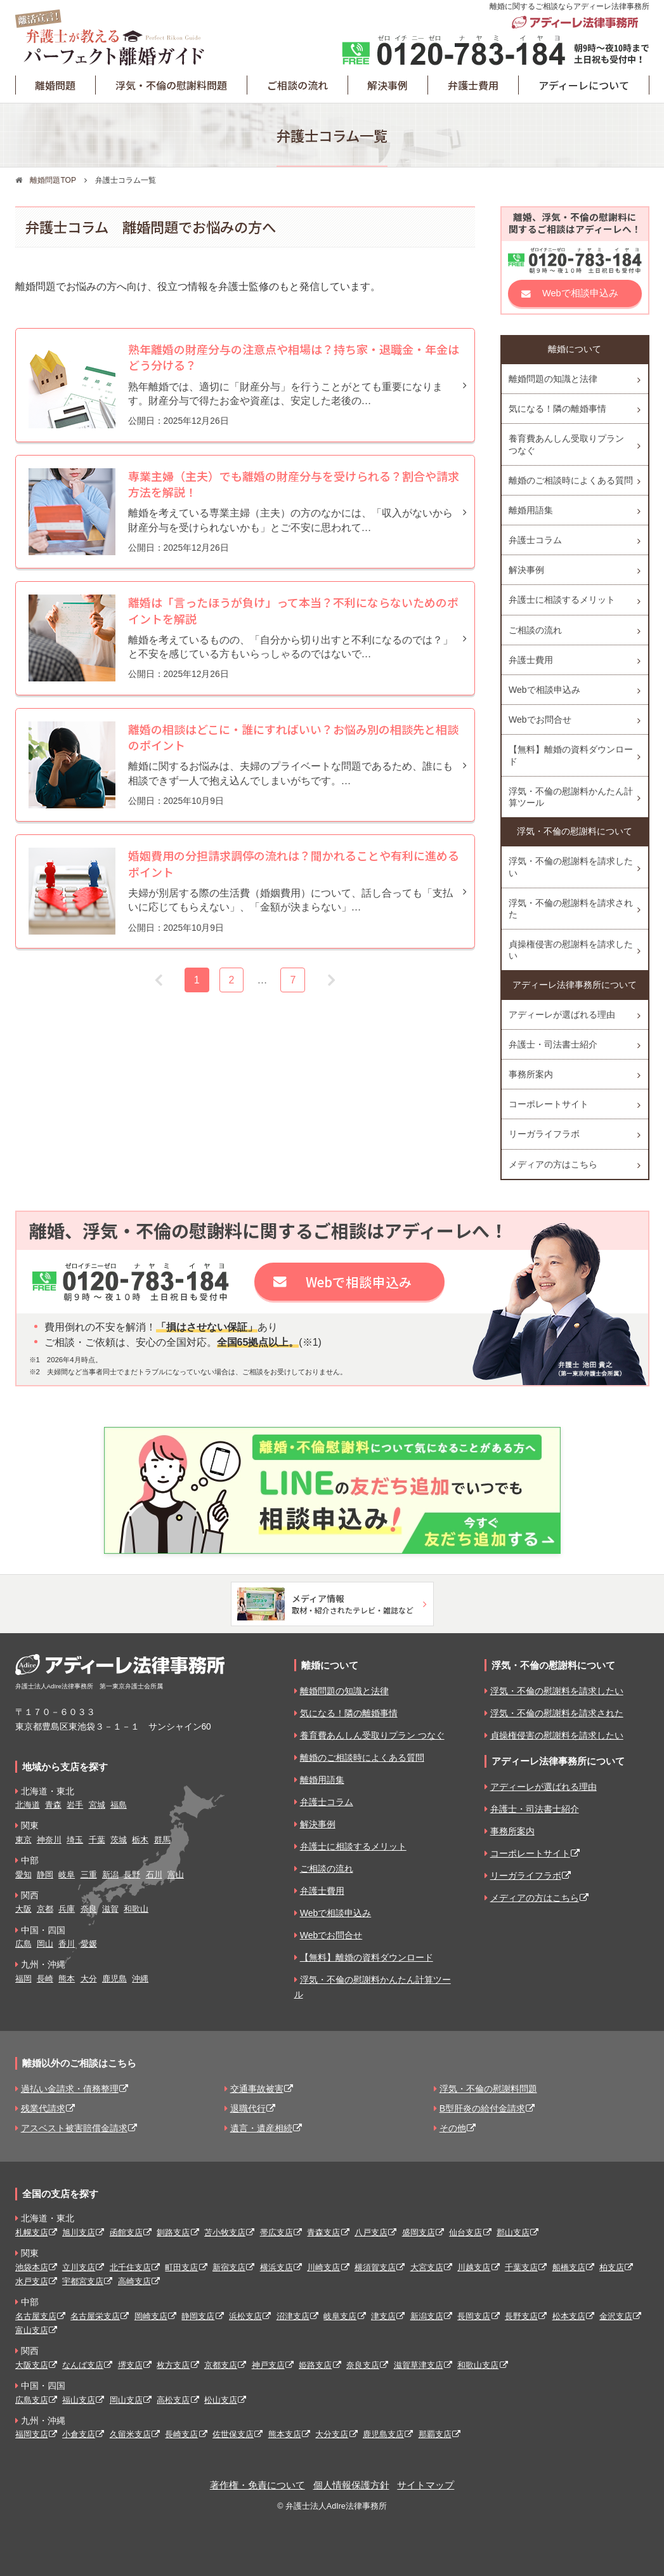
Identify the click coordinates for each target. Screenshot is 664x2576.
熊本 (66, 1978)
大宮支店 (426, 2267)
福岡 (23, 1978)
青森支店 (323, 2232)
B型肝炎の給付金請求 (482, 2108)
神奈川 (49, 1839)
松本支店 (568, 2316)
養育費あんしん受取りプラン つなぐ (566, 444)
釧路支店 (173, 2232)
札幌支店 (31, 2232)
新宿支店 (228, 2267)
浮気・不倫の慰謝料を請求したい (571, 866)
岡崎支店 (150, 2316)
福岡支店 (31, 2434)
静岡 (45, 1874)
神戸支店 (268, 2365)
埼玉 (75, 1839)
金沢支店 (615, 2316)
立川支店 (78, 2267)
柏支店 (611, 2267)
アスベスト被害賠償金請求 (74, 2128)
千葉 (97, 1839)
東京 (23, 1839)
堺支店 (130, 2365)
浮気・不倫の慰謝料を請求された (571, 908)
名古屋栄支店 (95, 2316)
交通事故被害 (256, 2089)
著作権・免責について (257, 2485)
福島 (118, 1805)
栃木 (140, 1839)
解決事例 (387, 85)
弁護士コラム (535, 540)
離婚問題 (55, 85)
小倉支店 (78, 2434)
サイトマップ (425, 2485)
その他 (452, 2128)
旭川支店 (78, 2232)
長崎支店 (181, 2434)
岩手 (75, 1805)
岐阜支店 (339, 2316)
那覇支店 (435, 2434)
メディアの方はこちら (553, 1164)
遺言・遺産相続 (261, 2128)
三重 (89, 1874)
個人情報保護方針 (351, 2485)
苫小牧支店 (224, 2232)
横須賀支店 (375, 2267)
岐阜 (66, 1874)
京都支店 (220, 2365)
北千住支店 (130, 2267)
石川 (154, 1874)
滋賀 (110, 1909)
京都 (45, 1909)
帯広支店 (276, 2232)
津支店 (383, 2316)
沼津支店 (293, 2316)
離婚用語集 (531, 510)
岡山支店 (126, 2400)
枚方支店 (173, 2365)
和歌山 (136, 1909)
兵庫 (66, 1909)
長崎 (45, 1978)
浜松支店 (245, 2316)
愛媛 (89, 1943)
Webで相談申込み (580, 293)
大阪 (23, 1909)
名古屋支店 (35, 2316)
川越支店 (473, 2267)
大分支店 (331, 2434)
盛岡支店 (418, 2232)
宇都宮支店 (82, 2281)
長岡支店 (473, 2316)
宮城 (97, 1805)
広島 (23, 1943)
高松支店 (173, 2400)
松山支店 (220, 2400)
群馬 (162, 1839)
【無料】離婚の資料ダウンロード (571, 755)
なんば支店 (82, 2365)
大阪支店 (31, 2365)
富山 (175, 1874)
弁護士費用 (473, 85)
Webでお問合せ (540, 719)
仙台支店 (465, 2232)
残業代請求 (43, 2108)
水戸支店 (31, 2281)
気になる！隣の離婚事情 (557, 409)
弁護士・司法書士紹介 (553, 1044)
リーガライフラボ (544, 1134)
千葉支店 (521, 2267)
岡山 (45, 1943)
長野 (132, 1874)
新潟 (110, 1874)
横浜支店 (276, 2267)
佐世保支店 (233, 2434)
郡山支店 (513, 2232)
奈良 (89, 1909)
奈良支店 (362, 2365)
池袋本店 (31, 2267)
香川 (66, 1943)
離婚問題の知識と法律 (553, 379)
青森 (53, 1805)
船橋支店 (568, 2267)
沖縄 (140, 1978)
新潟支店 (426, 2316)
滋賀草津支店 (418, 2365)
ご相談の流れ (297, 85)
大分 (89, 1978)
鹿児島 (114, 1978)
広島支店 (31, 2400)
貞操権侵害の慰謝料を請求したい (571, 950)
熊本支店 (284, 2434)
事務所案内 (531, 1074)
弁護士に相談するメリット (562, 600)
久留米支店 (130, 2434)
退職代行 (248, 2108)
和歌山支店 (477, 2365)
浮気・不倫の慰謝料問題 (171, 85)
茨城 (118, 1839)
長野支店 (521, 2316)
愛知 (23, 1874)
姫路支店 (315, 2365)
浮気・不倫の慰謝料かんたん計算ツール (571, 797)
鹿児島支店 (383, 2434)
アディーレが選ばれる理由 (562, 1014)
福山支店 (78, 2400)
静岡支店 (197, 2316)
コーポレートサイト (549, 1104)
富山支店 (31, 2330)
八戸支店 (371, 2232)
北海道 (27, 1805)
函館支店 (126, 2232)
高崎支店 (134, 2281)
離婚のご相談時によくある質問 (571, 480)
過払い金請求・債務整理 (70, 2089)
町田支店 (181, 2267)
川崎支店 (323, 2267)
